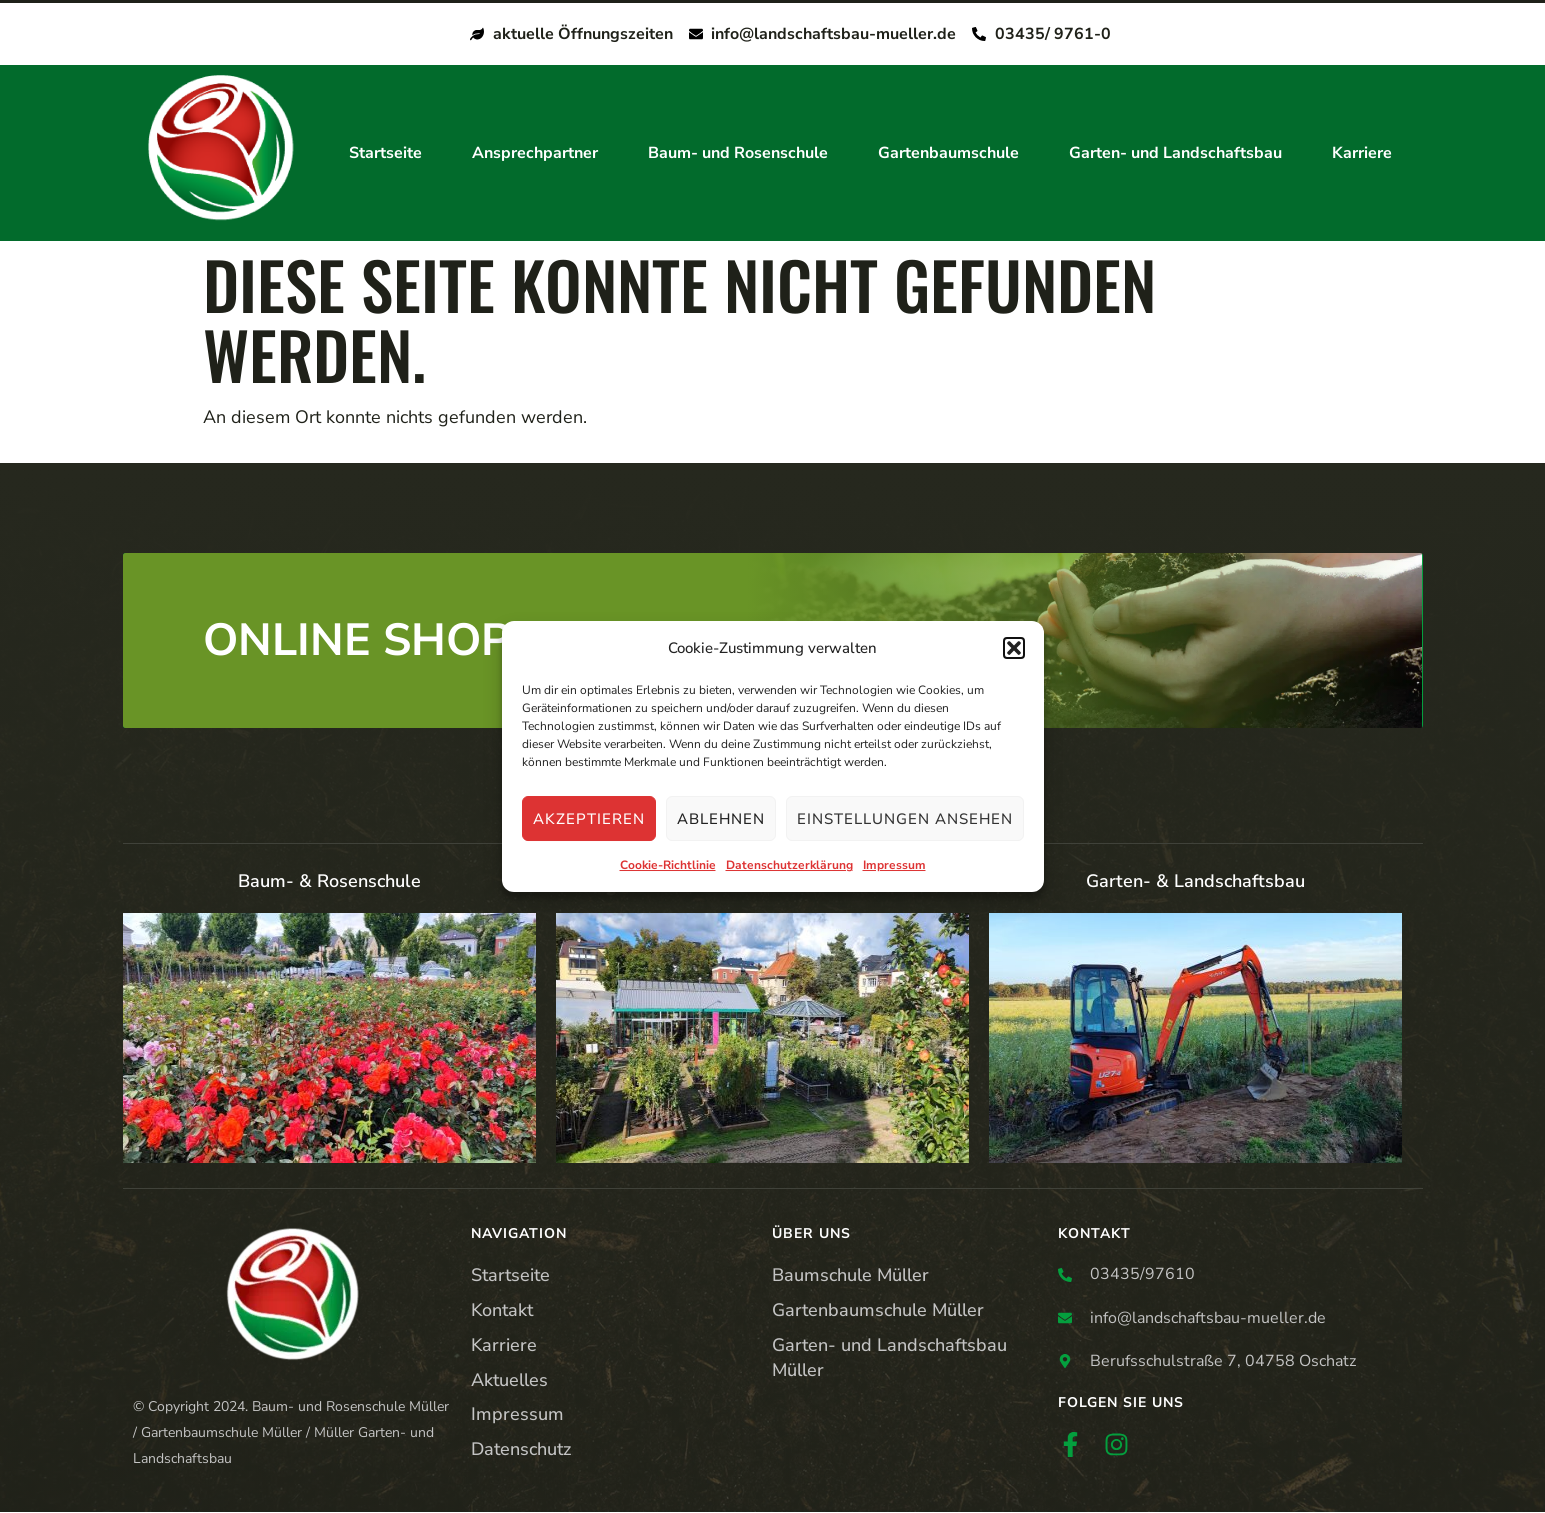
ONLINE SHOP (356, 641)
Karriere (1362, 154)
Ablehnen (721, 819)
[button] (1014, 649)
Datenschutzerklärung (789, 866)
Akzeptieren (589, 819)
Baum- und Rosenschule (738, 154)
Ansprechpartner (535, 154)
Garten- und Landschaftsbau (1175, 154)
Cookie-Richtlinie (668, 866)
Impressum (894, 866)
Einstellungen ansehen (905, 819)
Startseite (385, 154)
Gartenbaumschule (948, 154)
